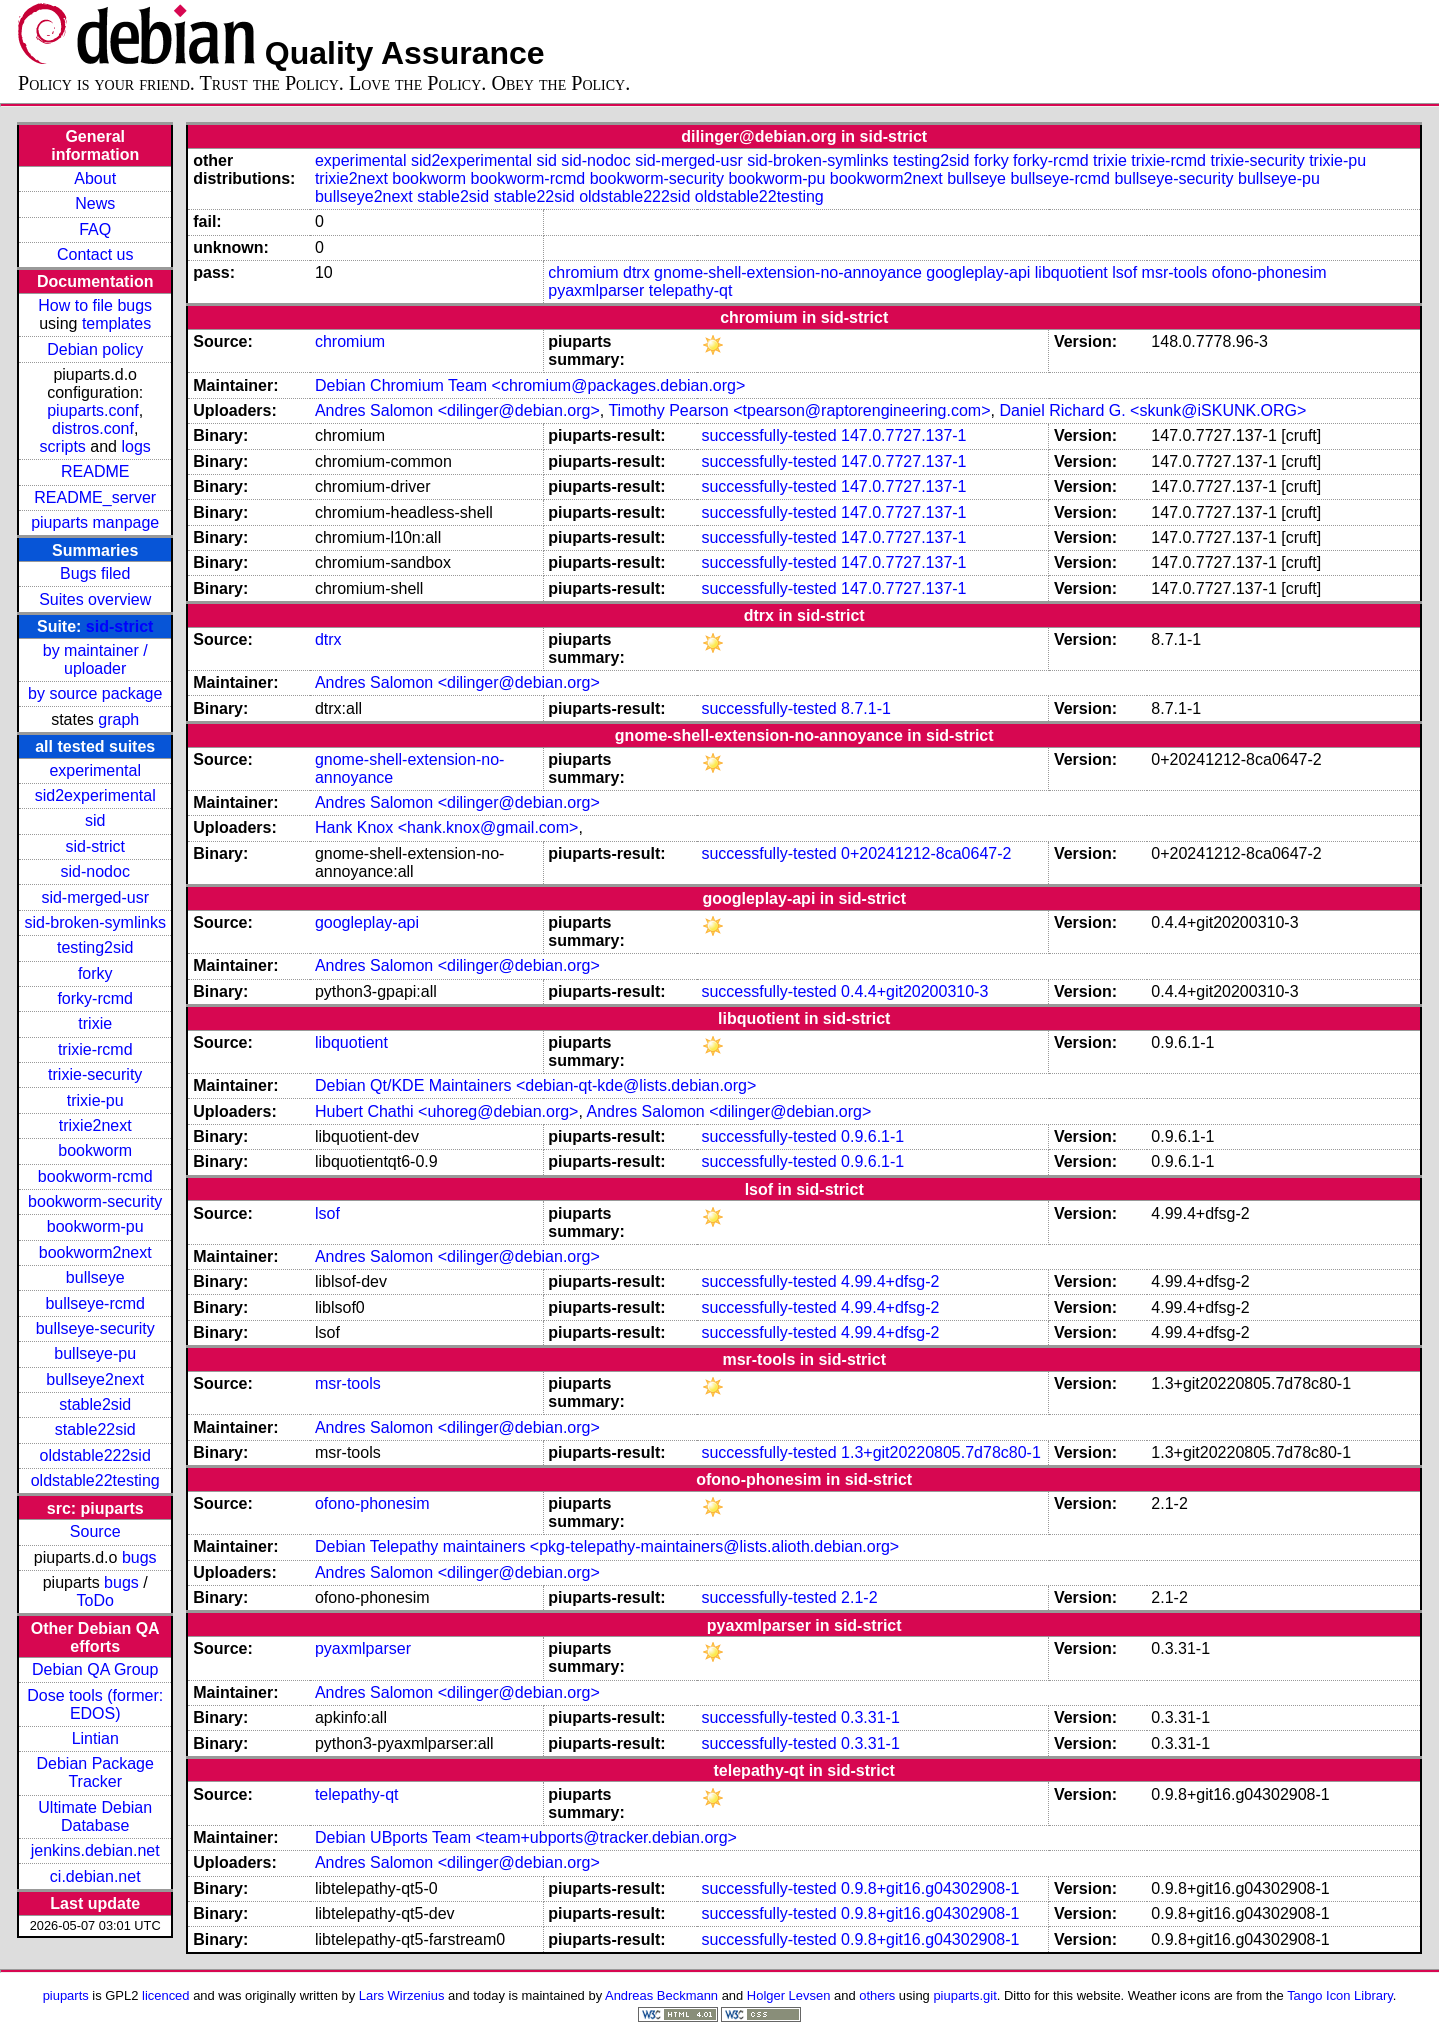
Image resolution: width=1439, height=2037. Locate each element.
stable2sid (95, 1404)
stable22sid (95, 1429)
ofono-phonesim (1269, 272)
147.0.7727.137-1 (903, 435)
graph (118, 719)
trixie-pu (95, 1100)
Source (95, 1531)
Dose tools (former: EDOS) (95, 1704)
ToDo (95, 1600)
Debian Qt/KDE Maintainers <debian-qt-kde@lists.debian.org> (535, 1085)
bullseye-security (95, 1328)
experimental (95, 770)
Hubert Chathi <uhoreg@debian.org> (447, 1111)
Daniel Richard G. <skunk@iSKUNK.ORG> (1152, 410)
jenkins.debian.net (95, 1850)
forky (95, 973)
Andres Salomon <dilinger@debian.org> (457, 410)
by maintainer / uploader (95, 659)
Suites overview (95, 599)
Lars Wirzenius (402, 1995)
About (95, 178)
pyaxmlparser (596, 290)
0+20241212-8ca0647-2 (926, 853)
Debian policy (95, 349)
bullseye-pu (95, 1353)
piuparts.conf (93, 410)
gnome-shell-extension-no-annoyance (788, 272)
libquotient (1071, 272)
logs (135, 446)
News (95, 203)
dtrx (636, 272)
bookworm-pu (95, 1226)
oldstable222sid (95, 1455)
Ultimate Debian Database (95, 1816)
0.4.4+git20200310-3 (914, 991)
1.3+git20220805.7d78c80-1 (941, 1452)
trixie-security (95, 1074)
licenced (166, 1995)
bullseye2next (95, 1379)
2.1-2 (859, 1597)
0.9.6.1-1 (872, 1136)
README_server (95, 497)
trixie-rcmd (95, 1049)
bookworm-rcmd (95, 1176)
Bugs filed (95, 573)
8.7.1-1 (866, 708)
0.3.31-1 (870, 1717)
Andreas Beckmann (661, 1995)
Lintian (95, 1738)
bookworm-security (95, 1201)
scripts (63, 446)
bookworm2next (95, 1252)
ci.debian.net (95, 1876)
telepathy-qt (691, 290)
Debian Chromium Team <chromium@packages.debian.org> (530, 385)
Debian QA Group (95, 1669)
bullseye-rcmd (95, 1303)
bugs (139, 1557)
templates (116, 323)
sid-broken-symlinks (95, 922)
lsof (1124, 272)
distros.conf (93, 428)
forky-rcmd (95, 998)
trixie (95, 1023)
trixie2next (95, 1125)
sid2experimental (95, 795)
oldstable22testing (95, 1480)
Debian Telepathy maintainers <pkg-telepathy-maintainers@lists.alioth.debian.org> (607, 1546)
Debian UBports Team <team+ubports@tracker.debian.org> (526, 1837)
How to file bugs (95, 305)
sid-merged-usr (95, 897)
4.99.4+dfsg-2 (890, 1281)
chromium (583, 272)
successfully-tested (768, 435)
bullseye (95, 1277)
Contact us (95, 254)
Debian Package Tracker (95, 1772)
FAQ (95, 229)
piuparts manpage (95, 522)
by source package (95, 693)
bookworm (95, 1150)
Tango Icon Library (1340, 1995)
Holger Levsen (789, 1995)
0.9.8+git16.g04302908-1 (930, 1888)
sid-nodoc (95, 871)
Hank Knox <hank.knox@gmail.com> (446, 827)
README (95, 471)
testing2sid (95, 947)
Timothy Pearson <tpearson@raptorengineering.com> (799, 410)
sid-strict (120, 626)
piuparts (66, 1995)
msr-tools (1175, 272)
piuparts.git (964, 1995)
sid (95, 820)
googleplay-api (978, 272)
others (877, 1995)
